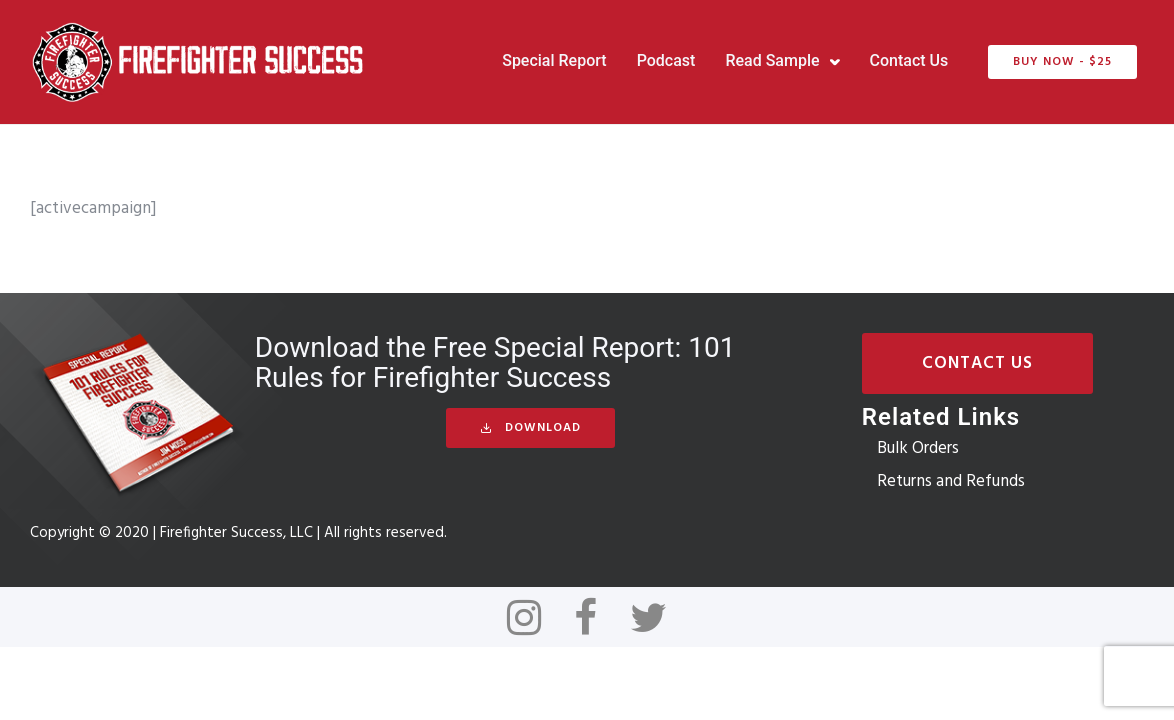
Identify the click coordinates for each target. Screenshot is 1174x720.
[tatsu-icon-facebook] (594, 617)
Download (530, 428)
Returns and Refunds (951, 481)
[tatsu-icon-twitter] (648, 617)
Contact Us (909, 60)
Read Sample (772, 60)
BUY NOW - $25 (1062, 62)
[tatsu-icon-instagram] (533, 617)
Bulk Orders (918, 448)
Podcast (666, 60)
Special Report (554, 60)
